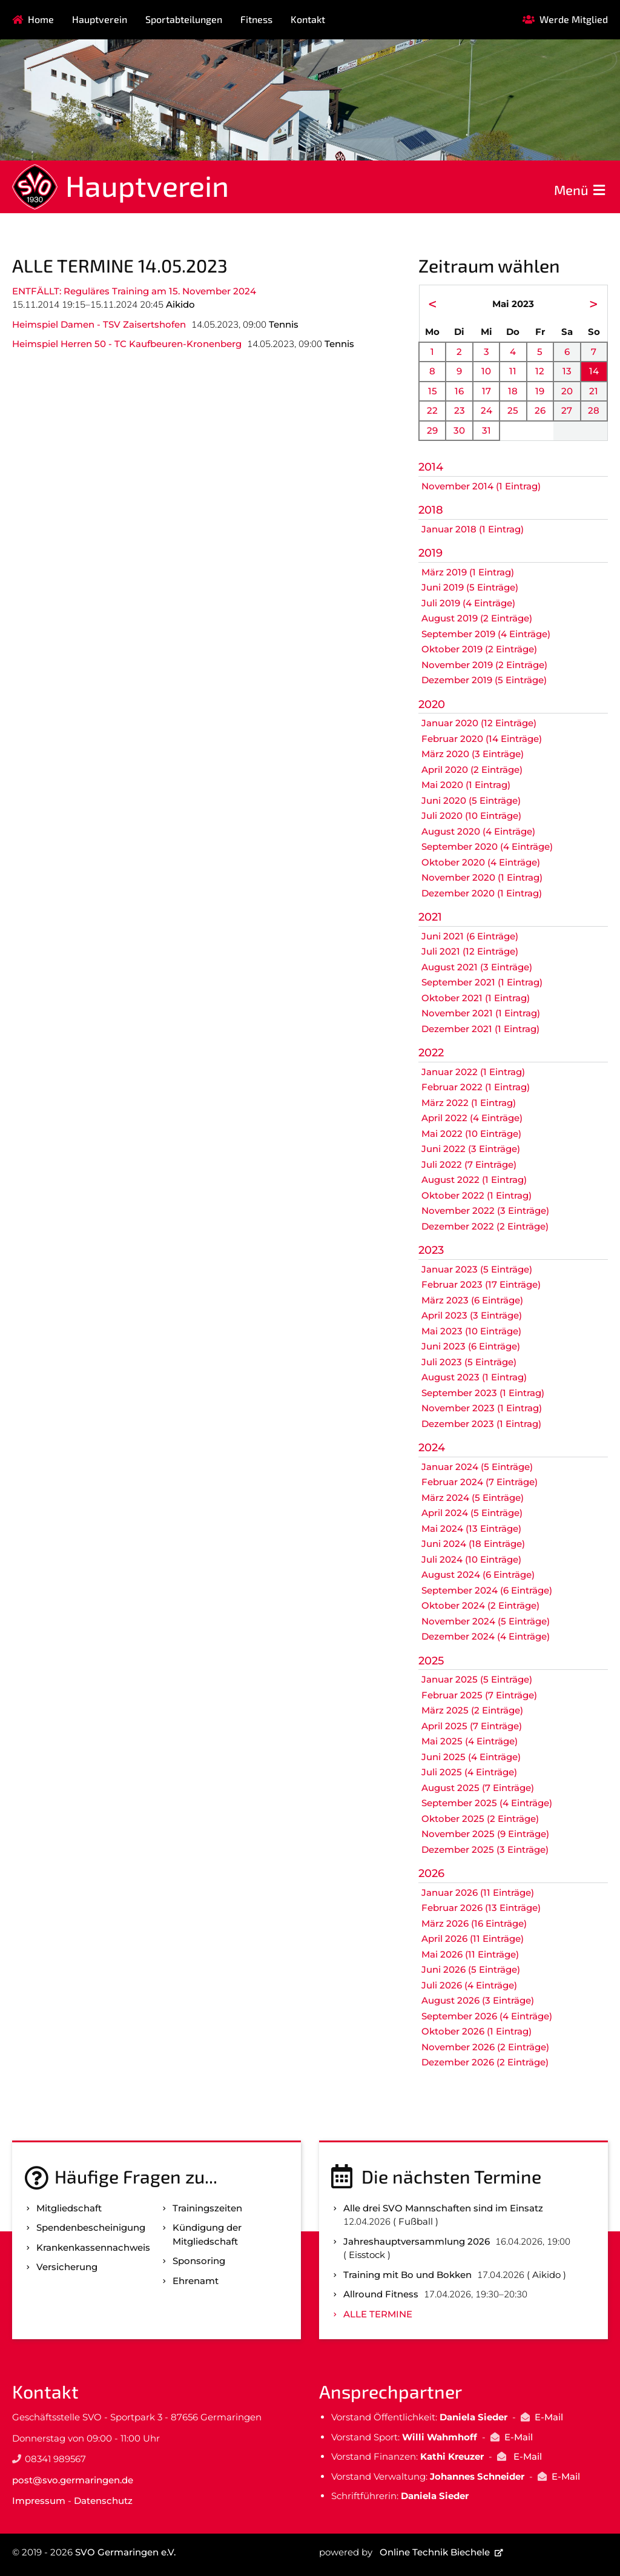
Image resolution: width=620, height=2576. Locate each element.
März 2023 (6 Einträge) (472, 1300)
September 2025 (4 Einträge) (486, 1803)
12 (539, 371)
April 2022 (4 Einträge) (472, 1118)
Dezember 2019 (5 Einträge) (484, 680)
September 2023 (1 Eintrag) (482, 1393)
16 (459, 391)
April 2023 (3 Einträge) (471, 1315)
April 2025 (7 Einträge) (471, 1726)
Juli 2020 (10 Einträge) (471, 815)
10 (486, 371)
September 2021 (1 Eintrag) (481, 982)
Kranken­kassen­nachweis (93, 2247)
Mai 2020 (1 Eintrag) (465, 784)
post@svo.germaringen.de (72, 2480)
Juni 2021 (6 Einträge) (469, 936)
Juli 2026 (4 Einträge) (469, 1985)
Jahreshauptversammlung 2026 (416, 2241)
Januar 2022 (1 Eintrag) (473, 1072)
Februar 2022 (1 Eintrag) (475, 1087)
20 (567, 391)
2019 (430, 553)
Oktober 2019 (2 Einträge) (479, 649)
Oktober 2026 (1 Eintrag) (476, 2031)
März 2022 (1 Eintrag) (468, 1102)
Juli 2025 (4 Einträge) (469, 1772)
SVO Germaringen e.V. (125, 2552)
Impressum (38, 2500)
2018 (430, 510)
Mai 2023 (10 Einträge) (471, 1331)
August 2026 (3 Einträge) (477, 2000)
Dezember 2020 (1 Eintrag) (481, 893)
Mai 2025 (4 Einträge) (469, 1741)
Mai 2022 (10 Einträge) (471, 1133)
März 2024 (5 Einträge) (472, 1497)
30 (459, 430)
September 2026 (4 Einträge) (486, 2016)
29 (432, 430)
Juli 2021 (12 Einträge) (469, 951)
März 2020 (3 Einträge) (472, 754)
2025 (431, 1660)
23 (459, 410)
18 (513, 391)
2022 (431, 1052)
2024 (431, 1447)
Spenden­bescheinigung (90, 2227)
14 (594, 371)
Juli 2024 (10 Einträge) (471, 1559)
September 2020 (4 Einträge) (487, 846)
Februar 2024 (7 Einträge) (479, 1482)
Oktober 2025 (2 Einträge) (480, 1818)
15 (432, 391)
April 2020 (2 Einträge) (472, 769)
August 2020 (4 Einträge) (478, 831)
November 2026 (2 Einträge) (485, 2047)
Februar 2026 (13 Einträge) (481, 1907)
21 (593, 391)
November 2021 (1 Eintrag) (480, 1013)
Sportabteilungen (183, 19)
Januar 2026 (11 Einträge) (477, 1892)
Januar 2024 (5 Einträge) (477, 1466)
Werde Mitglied (573, 19)
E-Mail (549, 2417)
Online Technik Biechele (435, 2552)
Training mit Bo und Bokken (407, 2274)
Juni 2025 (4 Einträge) (471, 1757)
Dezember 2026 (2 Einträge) (485, 2062)
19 (539, 391)
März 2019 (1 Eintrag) (467, 572)
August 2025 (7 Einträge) (477, 1787)
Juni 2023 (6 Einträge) (470, 1346)
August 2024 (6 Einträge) (478, 1574)
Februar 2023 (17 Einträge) (481, 1284)
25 (512, 410)
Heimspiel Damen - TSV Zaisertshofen (99, 324)
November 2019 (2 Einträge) (484, 664)
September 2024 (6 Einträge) (486, 1590)
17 (486, 391)
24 (486, 410)
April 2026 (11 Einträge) (472, 1938)
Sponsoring (199, 2260)
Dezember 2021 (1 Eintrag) (480, 1029)
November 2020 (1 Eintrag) (481, 877)
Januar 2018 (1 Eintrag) (472, 529)
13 (567, 371)
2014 (430, 467)
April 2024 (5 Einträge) (472, 1512)
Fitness (256, 19)
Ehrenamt (196, 2280)
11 (512, 371)
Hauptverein (99, 19)
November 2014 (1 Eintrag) (481, 486)
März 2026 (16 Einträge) (474, 1923)
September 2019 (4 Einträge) (485, 634)
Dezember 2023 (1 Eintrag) (481, 1423)
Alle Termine (377, 2314)
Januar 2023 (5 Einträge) (476, 1269)
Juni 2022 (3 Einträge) (470, 1148)
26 (540, 410)
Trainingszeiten (207, 2208)
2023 (431, 1250)
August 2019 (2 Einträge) (476, 618)
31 (486, 430)
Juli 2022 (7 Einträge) (468, 1164)
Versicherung (66, 2267)
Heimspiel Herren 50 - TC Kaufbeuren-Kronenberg (127, 343)
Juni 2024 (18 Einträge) (473, 1543)
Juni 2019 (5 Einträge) (469, 587)
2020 (431, 704)
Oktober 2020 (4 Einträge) (480, 862)
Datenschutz (103, 2500)
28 (593, 410)
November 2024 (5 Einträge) (485, 1621)
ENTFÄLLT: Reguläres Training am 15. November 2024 (134, 291)
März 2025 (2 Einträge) (472, 1710)
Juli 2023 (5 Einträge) (468, 1362)
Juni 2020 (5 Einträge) (471, 800)
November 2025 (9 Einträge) (485, 1833)
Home (41, 19)
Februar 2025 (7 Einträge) (479, 1695)
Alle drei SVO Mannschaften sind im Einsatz (443, 2208)
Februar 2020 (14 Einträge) (481, 738)
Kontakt (308, 19)
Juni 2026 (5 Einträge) (470, 1969)
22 (432, 410)
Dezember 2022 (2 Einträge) (485, 1226)
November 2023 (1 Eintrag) (481, 1408)
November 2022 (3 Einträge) (485, 1210)
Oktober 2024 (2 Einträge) (480, 1605)
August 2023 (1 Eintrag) (474, 1377)
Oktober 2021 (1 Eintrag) (475, 998)
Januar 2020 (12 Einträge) (478, 723)
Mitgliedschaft (69, 2208)
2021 (430, 917)
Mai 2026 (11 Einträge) (470, 1954)
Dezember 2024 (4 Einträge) (485, 1636)
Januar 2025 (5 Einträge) (476, 1679)
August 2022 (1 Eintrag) (474, 1179)
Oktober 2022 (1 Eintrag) (476, 1195)
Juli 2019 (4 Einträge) (468, 603)
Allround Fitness (380, 2294)
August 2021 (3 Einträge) (476, 967)
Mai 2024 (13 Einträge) (471, 1528)
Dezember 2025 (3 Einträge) (485, 1849)
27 (566, 410)
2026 (431, 1873)
